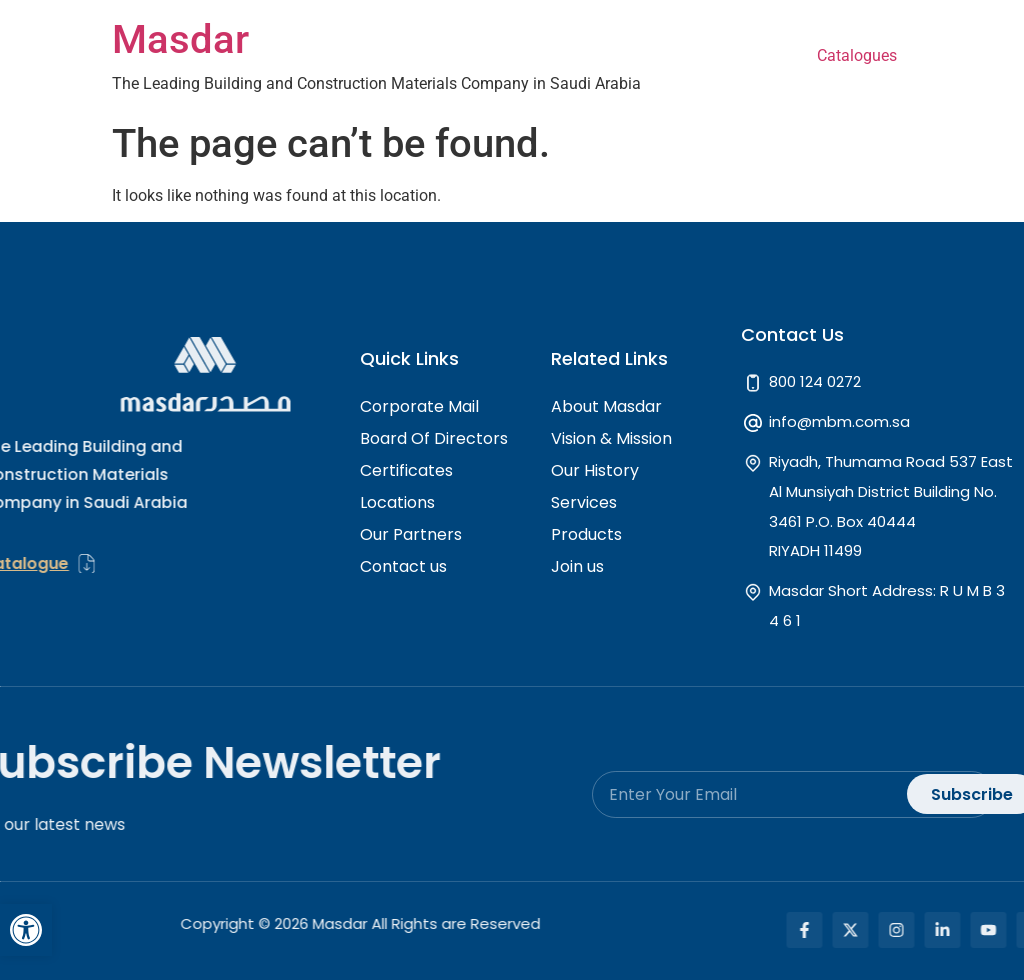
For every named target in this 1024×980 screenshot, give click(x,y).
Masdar (180, 39)
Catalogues (857, 55)
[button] (26, 930)
